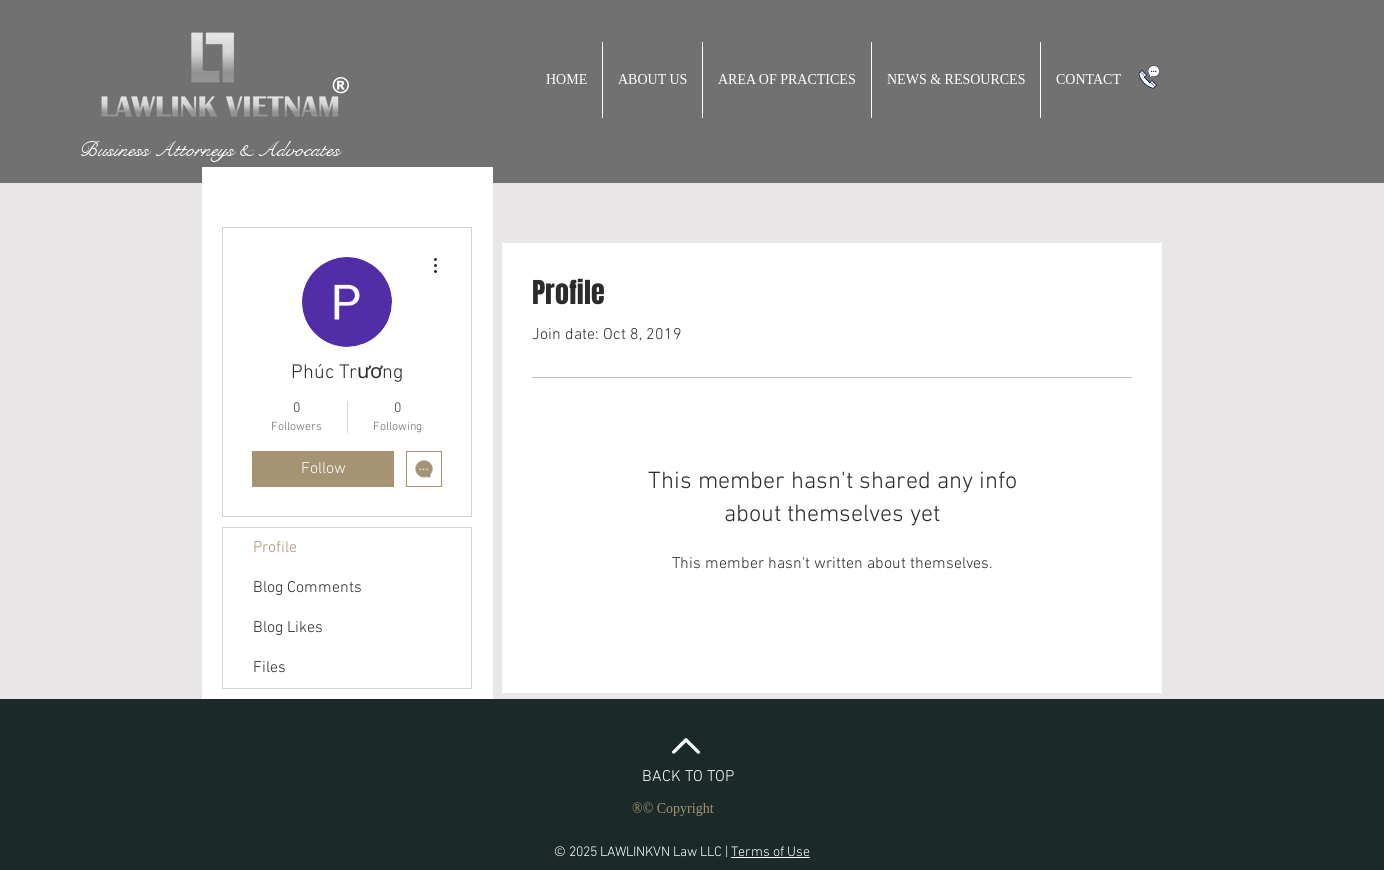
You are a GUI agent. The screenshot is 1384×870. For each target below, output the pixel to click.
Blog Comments (307, 588)
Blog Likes (288, 628)
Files (269, 668)
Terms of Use (770, 852)
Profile (275, 548)
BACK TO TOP (688, 777)
